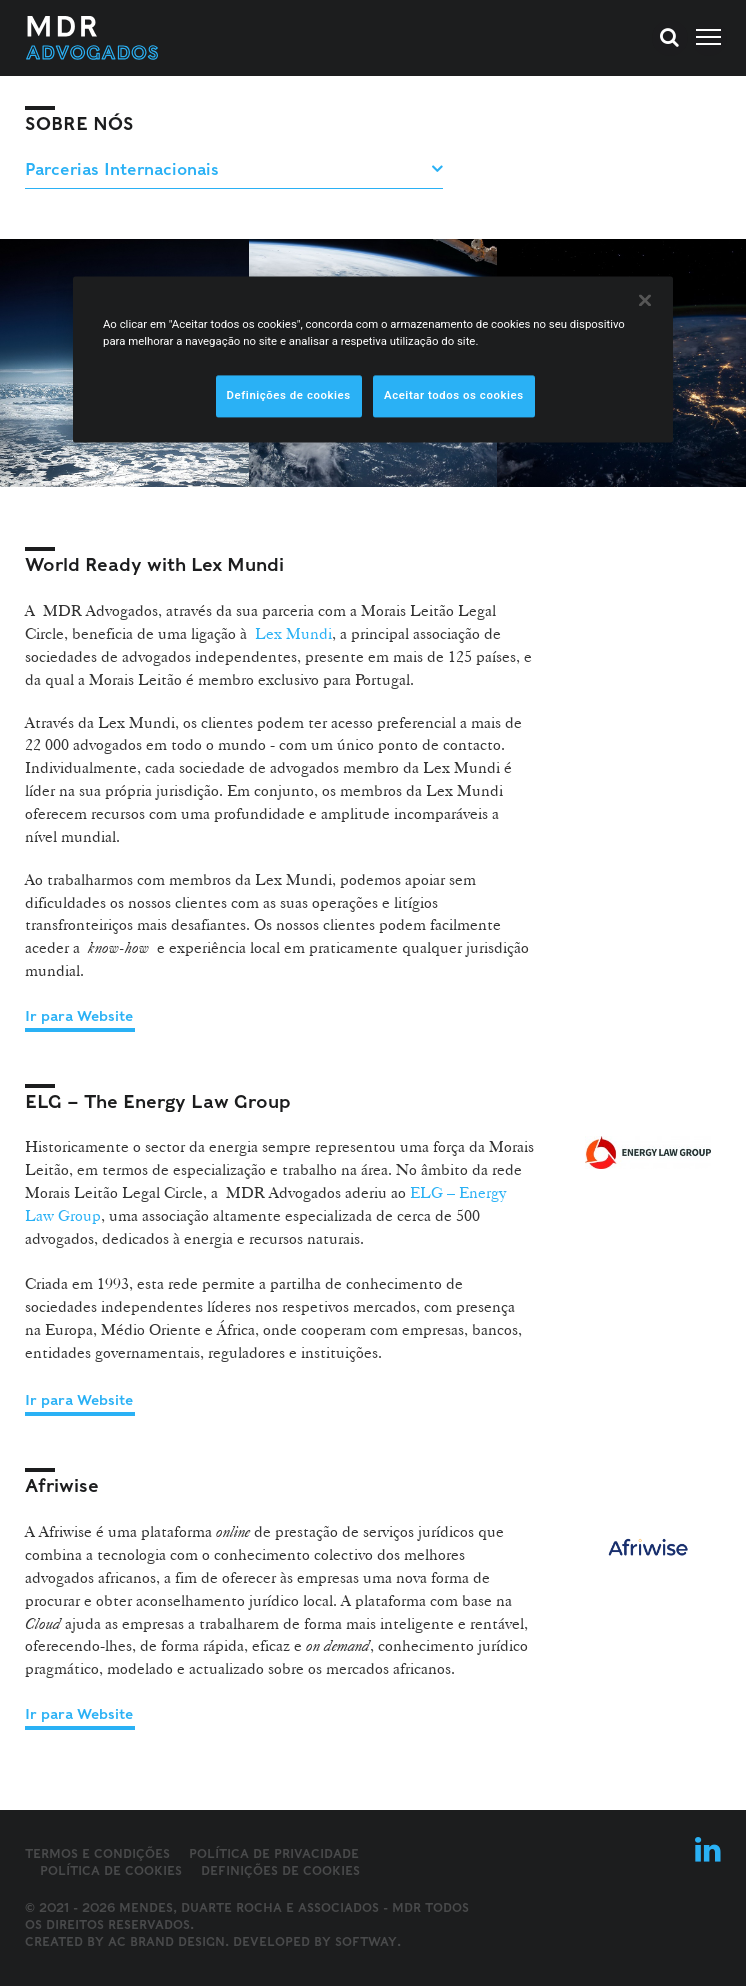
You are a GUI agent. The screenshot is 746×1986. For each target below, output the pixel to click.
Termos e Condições (97, 1853)
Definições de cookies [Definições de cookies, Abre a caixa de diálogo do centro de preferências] (289, 395)
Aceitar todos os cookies (454, 395)
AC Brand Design (166, 1941)
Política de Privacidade (274, 1853)
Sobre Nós (79, 123)
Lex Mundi (293, 633)
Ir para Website (79, 1016)
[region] (373, 359)
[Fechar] (645, 300)
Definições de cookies (280, 1871)
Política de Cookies (111, 1870)
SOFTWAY (366, 1941)
